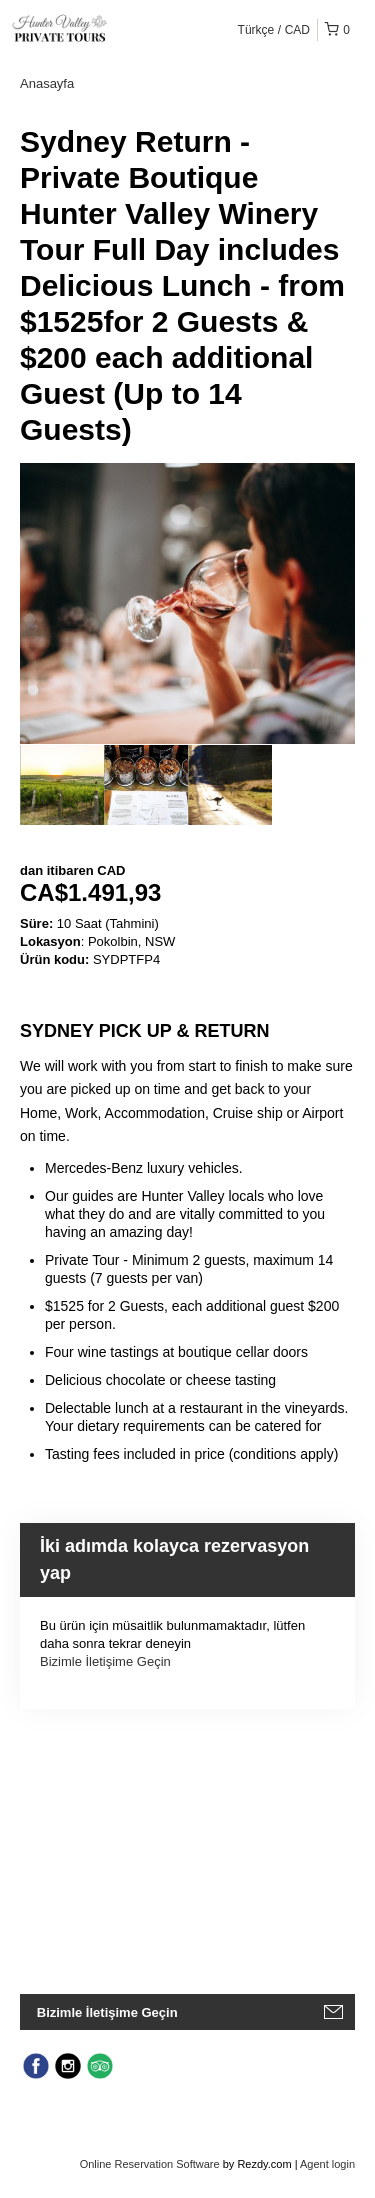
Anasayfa (47, 83)
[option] (62, 785)
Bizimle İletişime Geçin (105, 1661)
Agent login (327, 2164)
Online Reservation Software (150, 2164)
